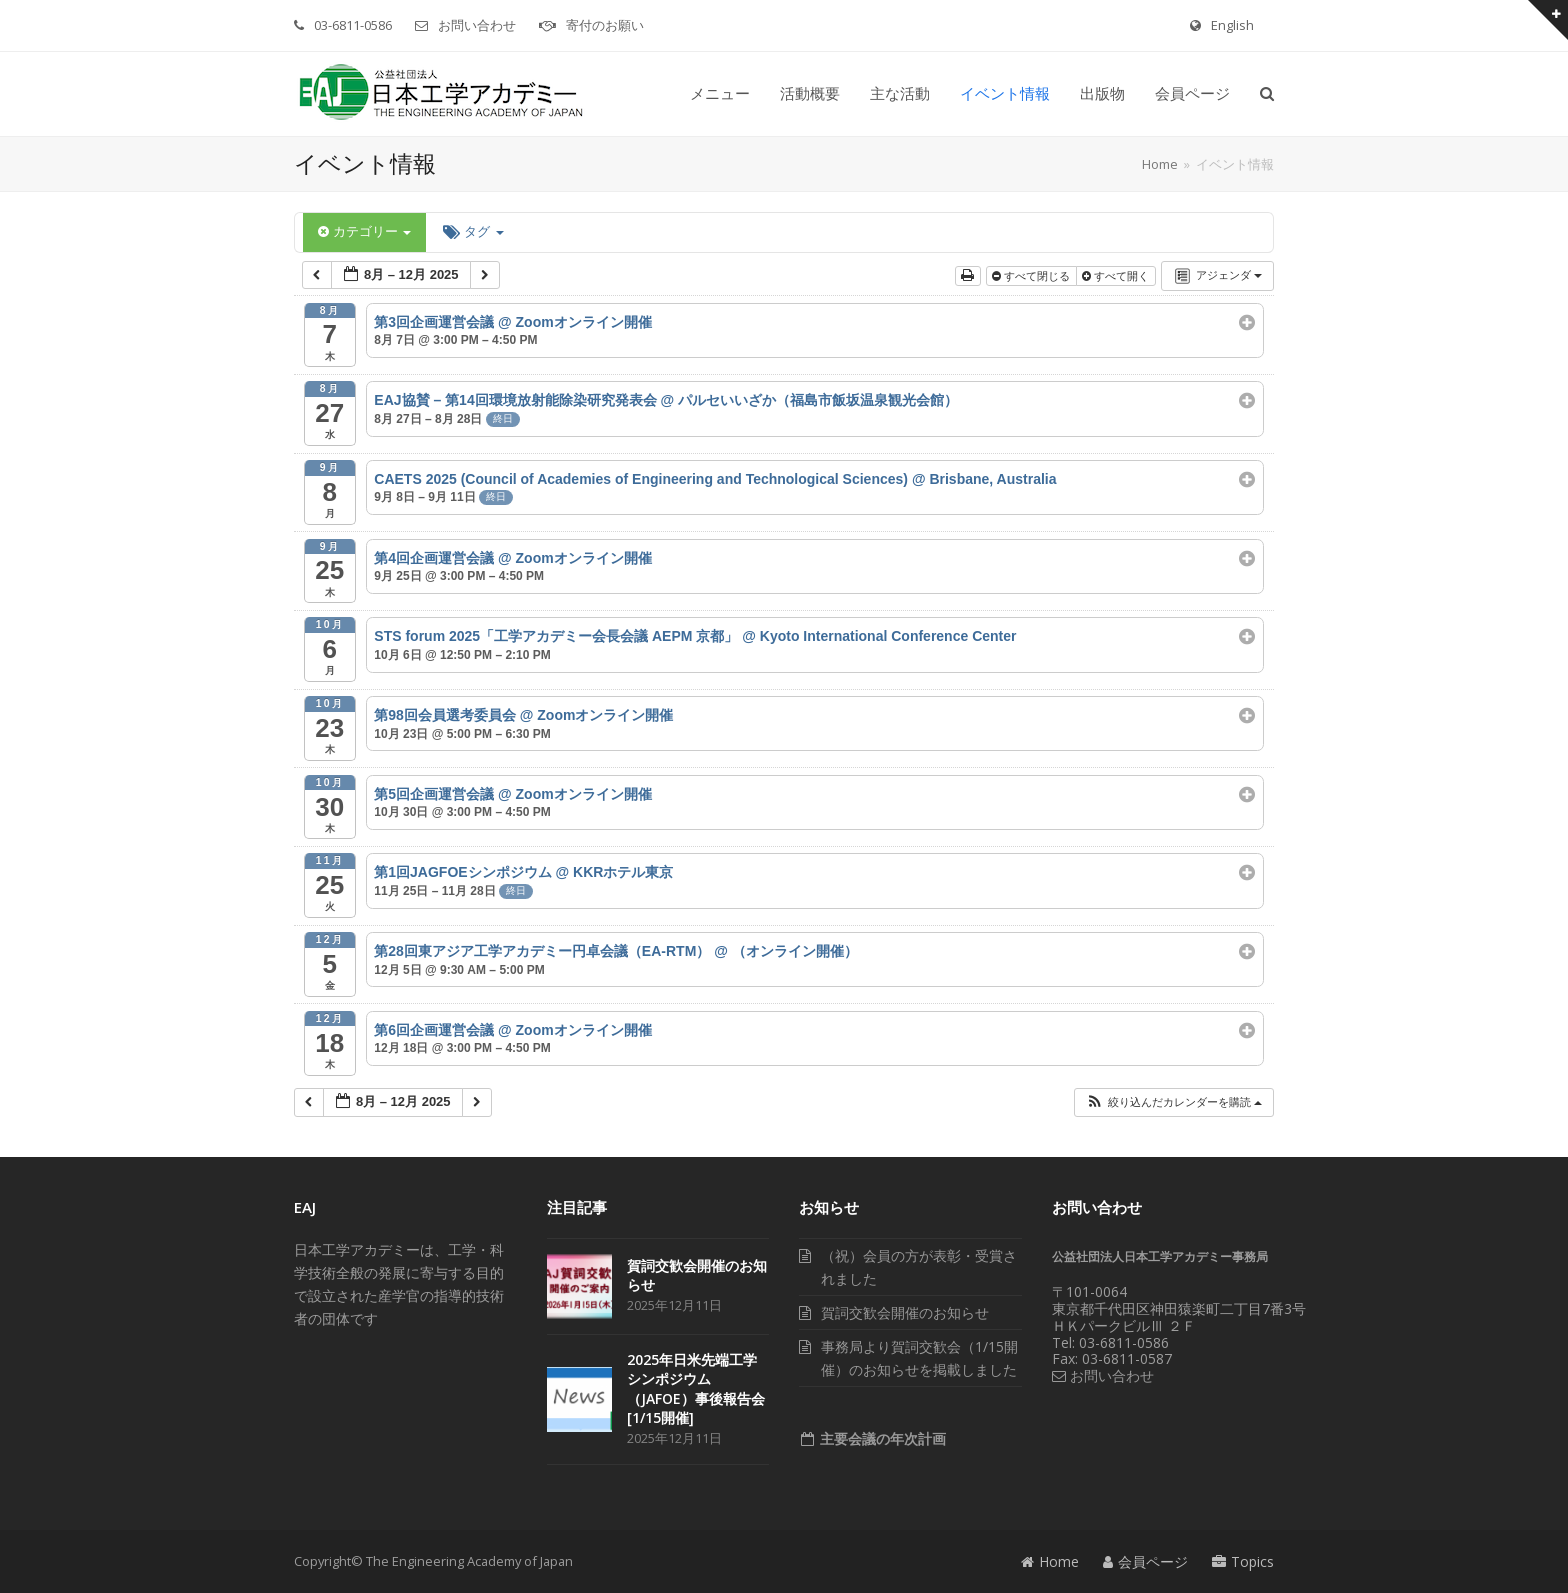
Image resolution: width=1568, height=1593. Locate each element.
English (1232, 25)
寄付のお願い (605, 25)
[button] (1267, 94)
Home (1050, 1561)
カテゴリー (364, 231)
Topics (1243, 1561)
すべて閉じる (1032, 276)
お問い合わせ (477, 25)
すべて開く (1117, 276)
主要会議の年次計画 (881, 1438)
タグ (473, 231)
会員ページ (1145, 1561)
